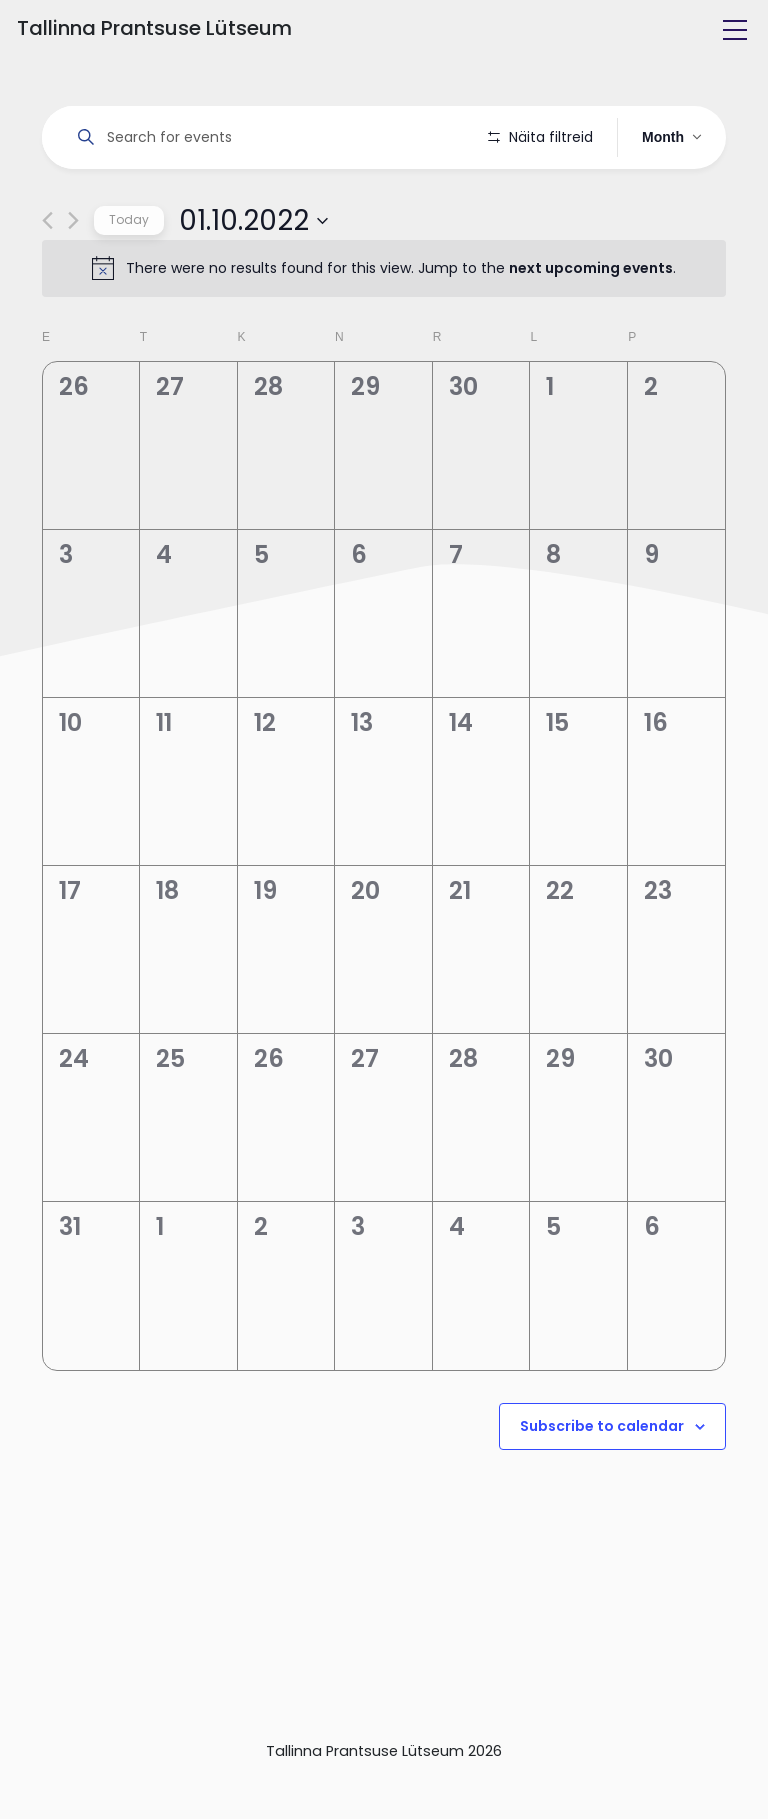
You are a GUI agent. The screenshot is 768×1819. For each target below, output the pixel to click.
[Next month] (73, 277)
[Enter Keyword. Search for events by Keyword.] (268, 137)
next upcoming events (591, 325)
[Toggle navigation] (735, 30)
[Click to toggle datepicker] (253, 277)
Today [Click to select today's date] (129, 276)
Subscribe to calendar (602, 1483)
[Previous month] (47, 277)
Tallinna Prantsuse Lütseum (154, 28)
